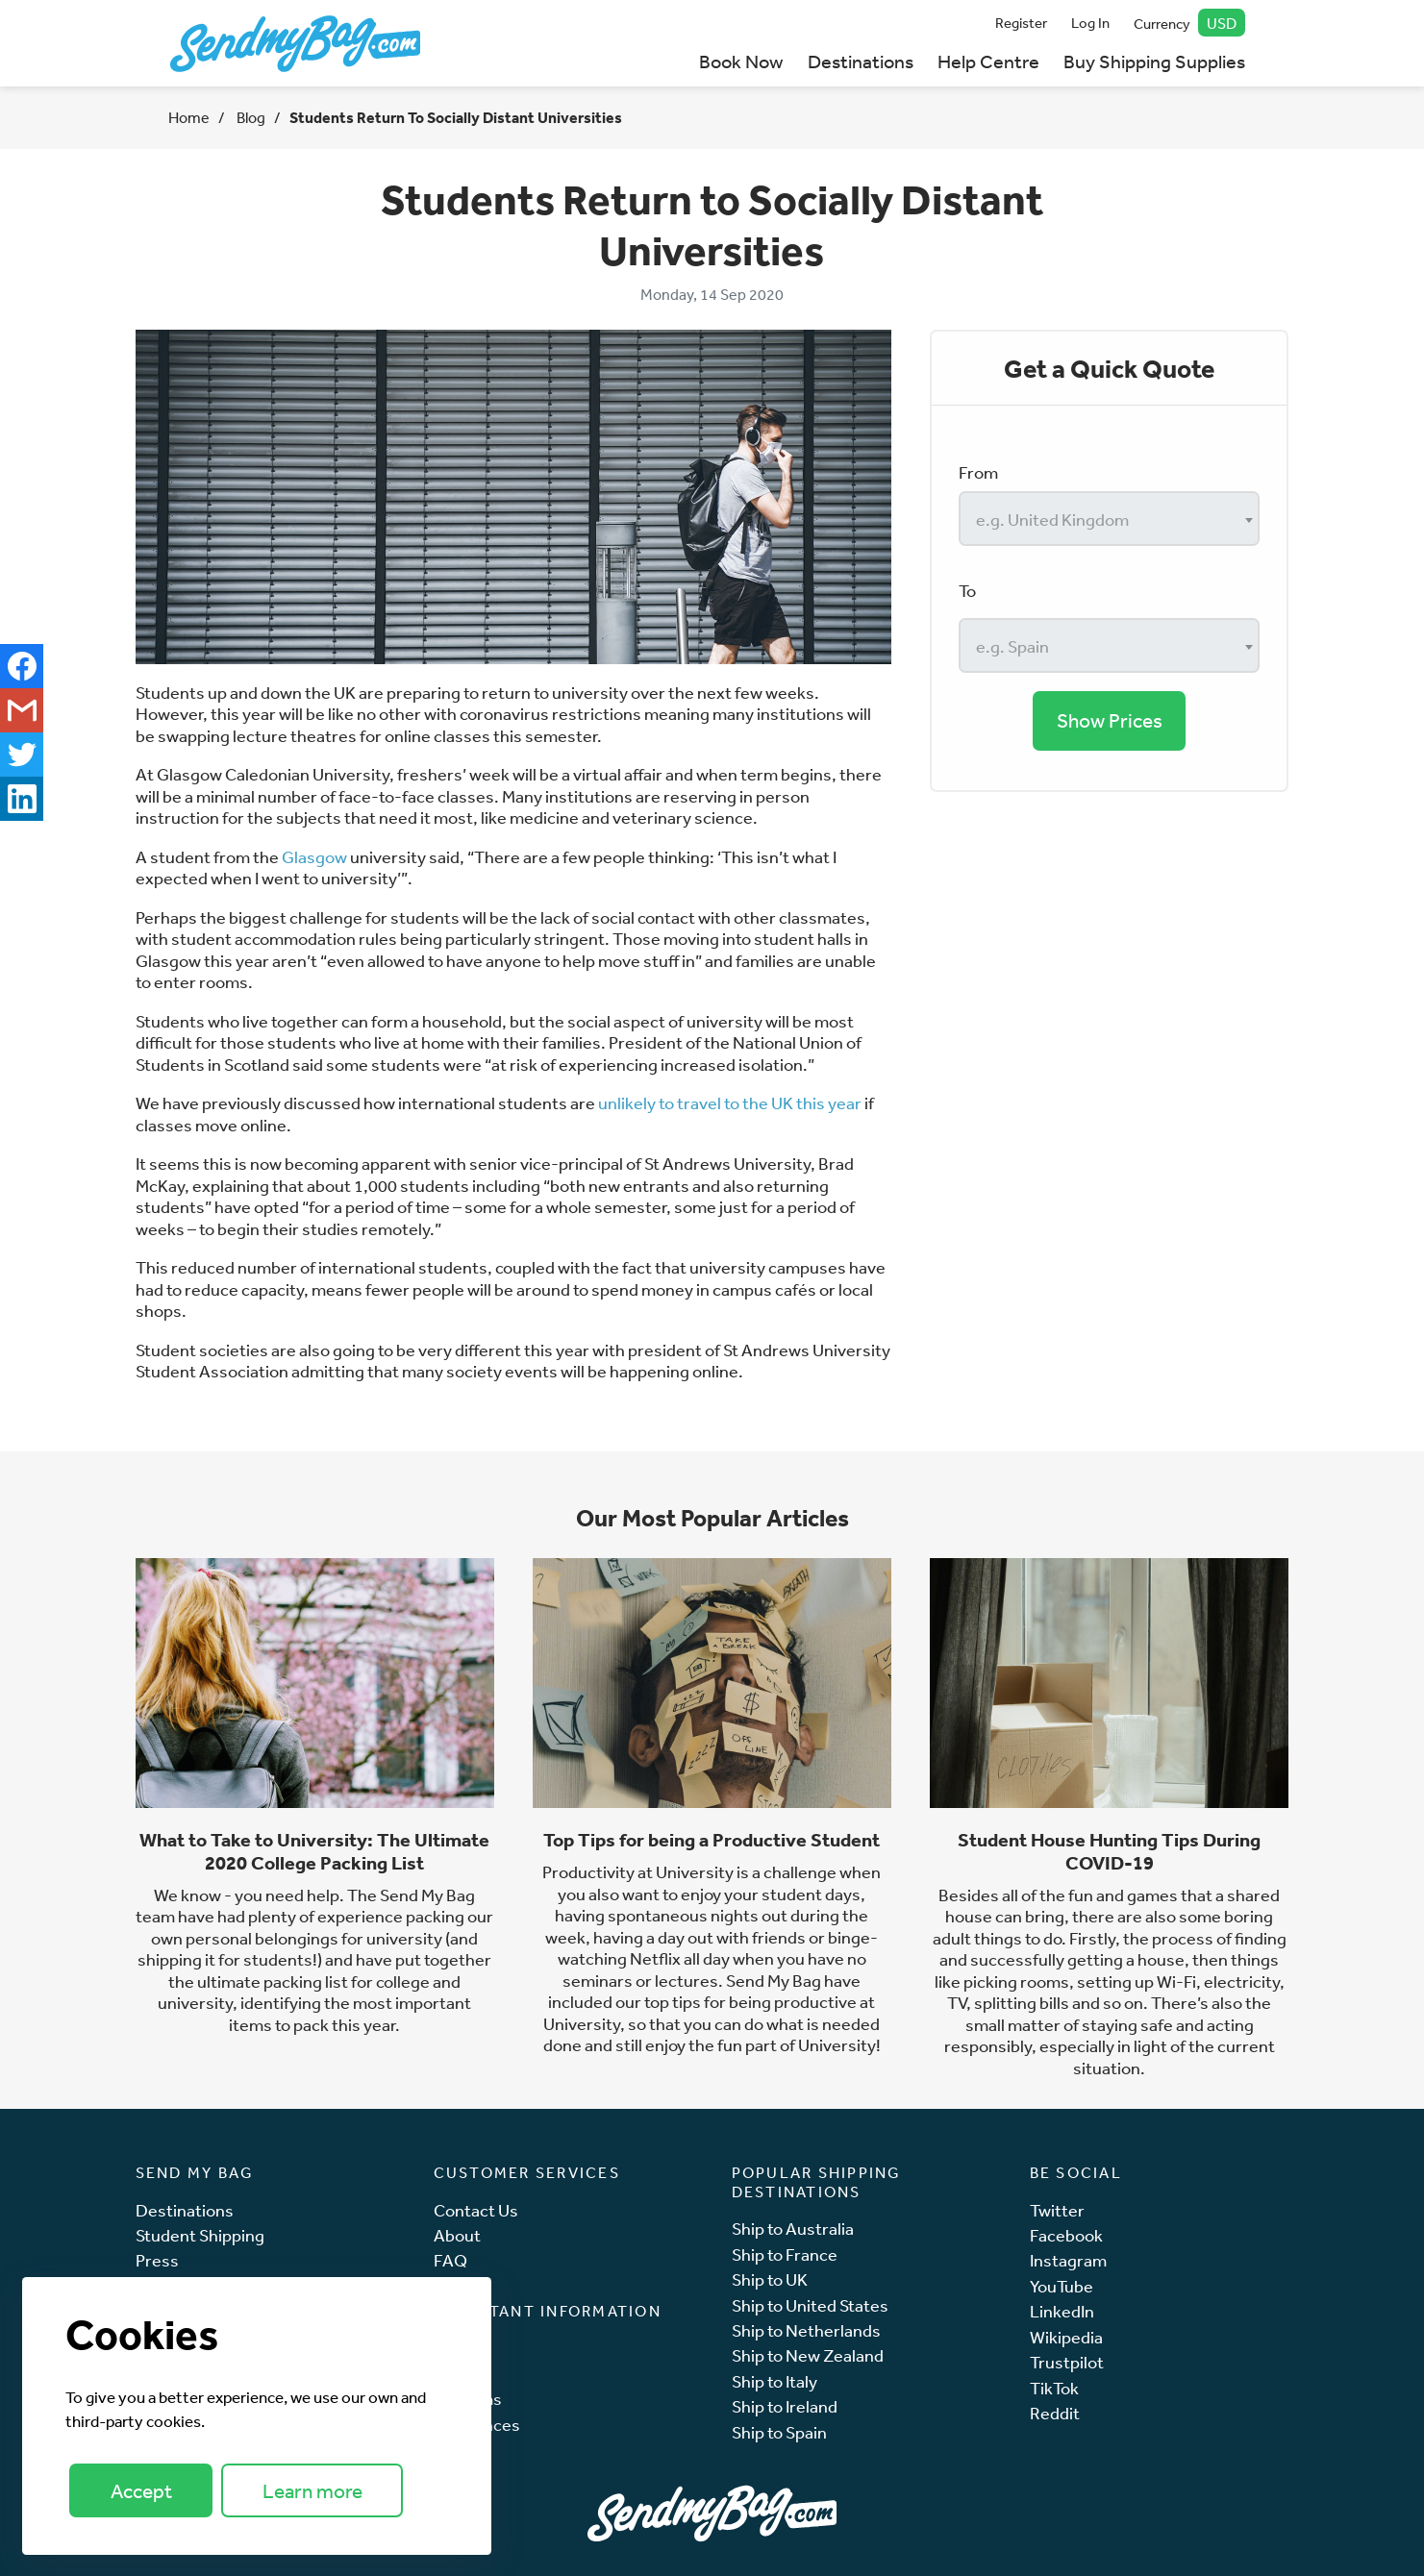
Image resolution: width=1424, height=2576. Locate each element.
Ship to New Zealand (808, 2355)
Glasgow (314, 856)
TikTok (1054, 2388)
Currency (1189, 23)
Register (1021, 22)
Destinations (860, 61)
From (978, 472)
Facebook (1066, 2235)
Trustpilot (1067, 2362)
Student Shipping (200, 2235)
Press (157, 2260)
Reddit (1055, 2413)
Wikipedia (1066, 2337)
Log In (1090, 22)
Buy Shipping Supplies (1154, 61)
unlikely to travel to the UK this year (730, 1102)
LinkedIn (1062, 2311)
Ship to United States (810, 2305)
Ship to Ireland (784, 2406)
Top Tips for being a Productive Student (711, 1839)
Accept (141, 2491)
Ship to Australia (793, 2228)
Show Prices (1109, 720)
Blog (249, 117)
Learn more (312, 2491)
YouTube (1061, 2286)
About (457, 2235)
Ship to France (784, 2254)
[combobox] (1109, 518)
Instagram (1068, 2260)
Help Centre (988, 61)
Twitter (1057, 2210)
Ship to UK (770, 2279)
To (967, 590)
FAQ (450, 2260)
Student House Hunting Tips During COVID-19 (1109, 1851)
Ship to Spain (779, 2432)
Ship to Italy (774, 2381)
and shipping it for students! (307, 1948)
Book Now (741, 61)
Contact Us (476, 2210)
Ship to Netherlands (806, 2330)
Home (189, 117)
